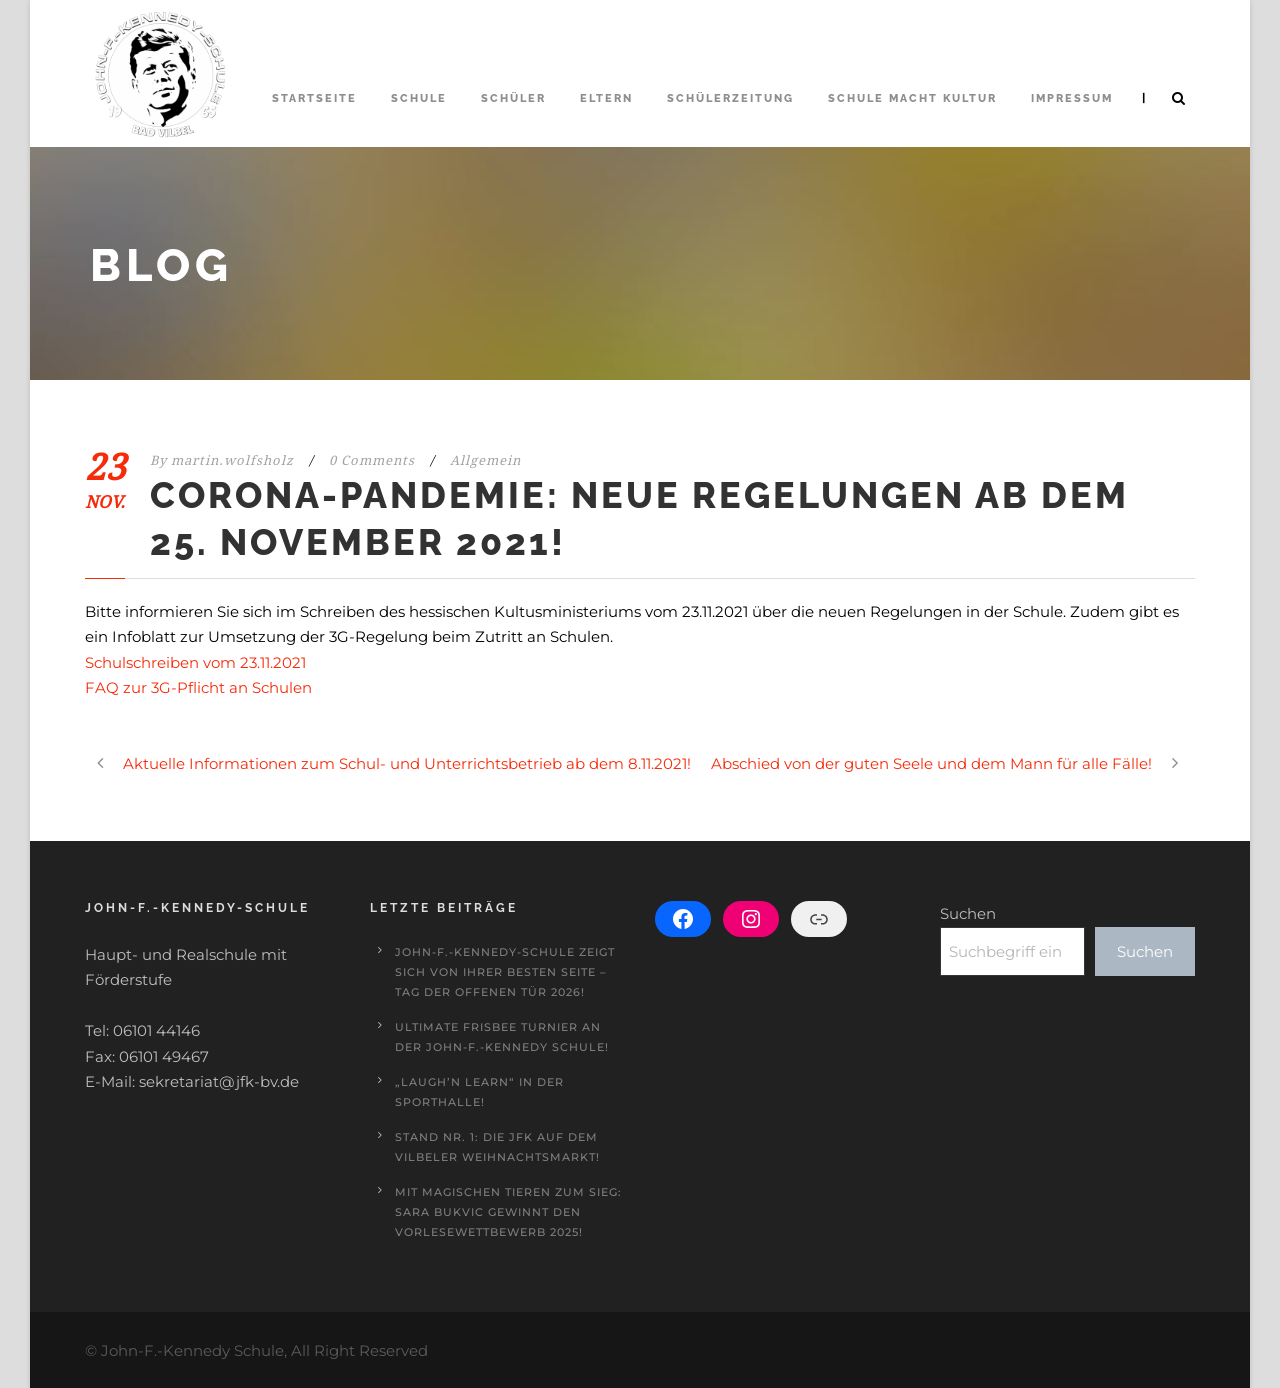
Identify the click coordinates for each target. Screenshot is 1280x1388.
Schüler (513, 98)
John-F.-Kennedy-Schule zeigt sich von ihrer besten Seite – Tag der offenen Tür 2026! (505, 972)
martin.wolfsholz (232, 460)
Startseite (314, 98)
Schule (419, 98)
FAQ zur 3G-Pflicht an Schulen (198, 687)
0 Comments (372, 460)
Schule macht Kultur (912, 98)
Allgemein (485, 460)
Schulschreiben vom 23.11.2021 (195, 662)
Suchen (968, 913)
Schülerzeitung (730, 98)
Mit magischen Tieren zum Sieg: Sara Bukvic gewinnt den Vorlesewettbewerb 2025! (508, 1212)
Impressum (1072, 98)
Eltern (606, 98)
